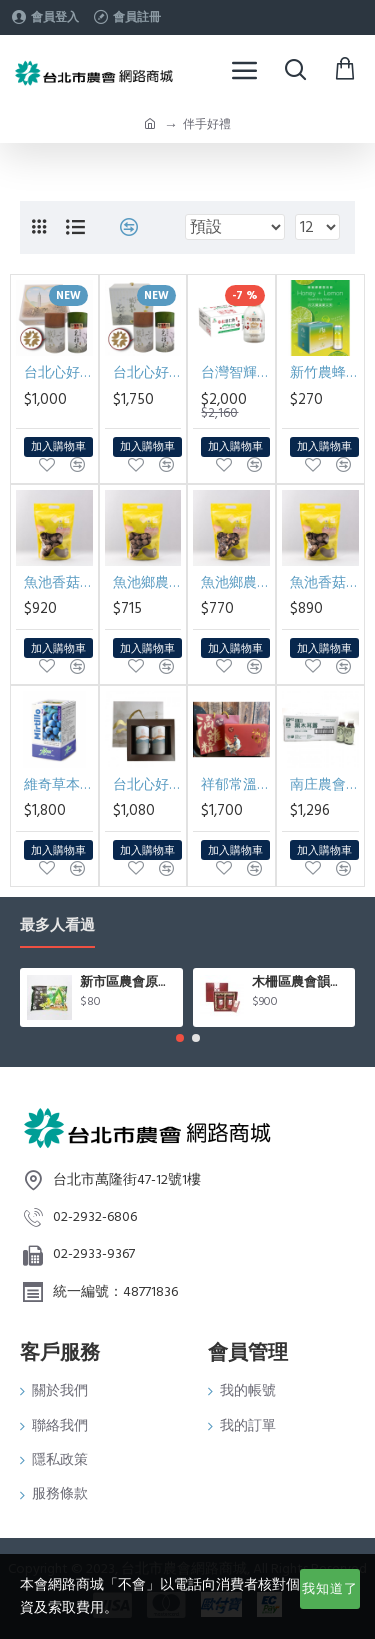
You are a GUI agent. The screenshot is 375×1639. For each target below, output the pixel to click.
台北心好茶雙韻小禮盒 (58, 373)
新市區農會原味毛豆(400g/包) (128, 982)
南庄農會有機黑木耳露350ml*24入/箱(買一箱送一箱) (324, 785)
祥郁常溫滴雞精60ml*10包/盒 (235, 785)
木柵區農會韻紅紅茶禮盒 (300, 982)
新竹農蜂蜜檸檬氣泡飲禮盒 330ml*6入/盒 (324, 373)
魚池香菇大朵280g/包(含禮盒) (58, 583)
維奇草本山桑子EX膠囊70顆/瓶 (58, 785)
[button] (180, 1038)
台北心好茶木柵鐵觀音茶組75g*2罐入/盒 (147, 785)
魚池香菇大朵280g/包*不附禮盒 (324, 583)
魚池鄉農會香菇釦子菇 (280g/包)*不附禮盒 (147, 583)
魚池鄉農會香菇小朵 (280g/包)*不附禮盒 (235, 583)
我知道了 (330, 1589)
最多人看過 (57, 926)
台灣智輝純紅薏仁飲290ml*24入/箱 (235, 373)
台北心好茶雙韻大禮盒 (147, 373)
